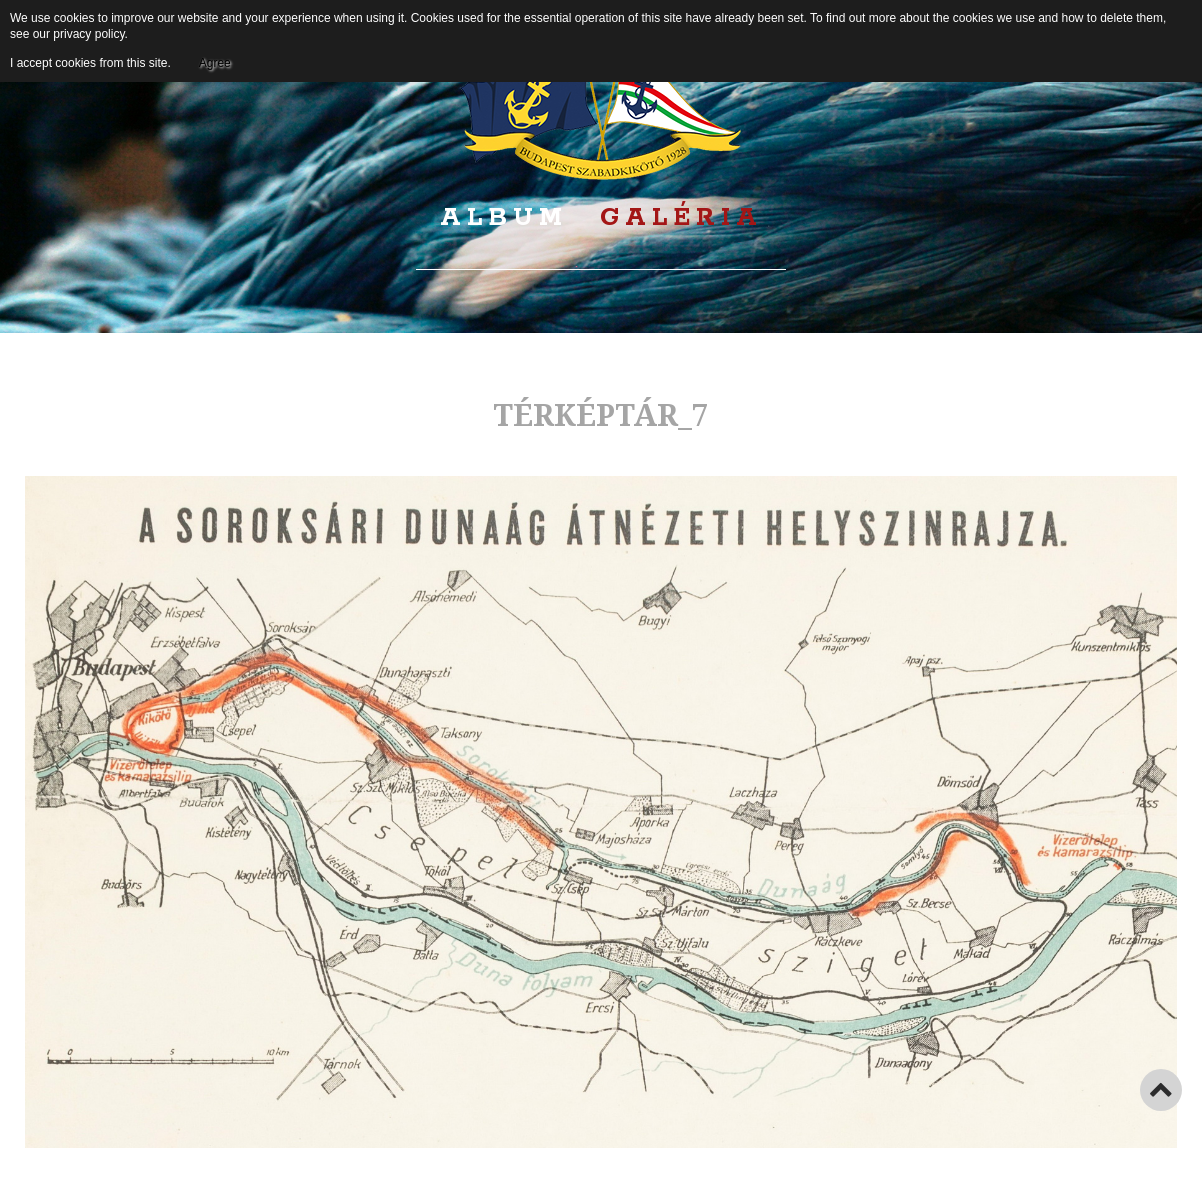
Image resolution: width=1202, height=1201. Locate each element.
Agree (215, 63)
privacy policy (88, 34)
